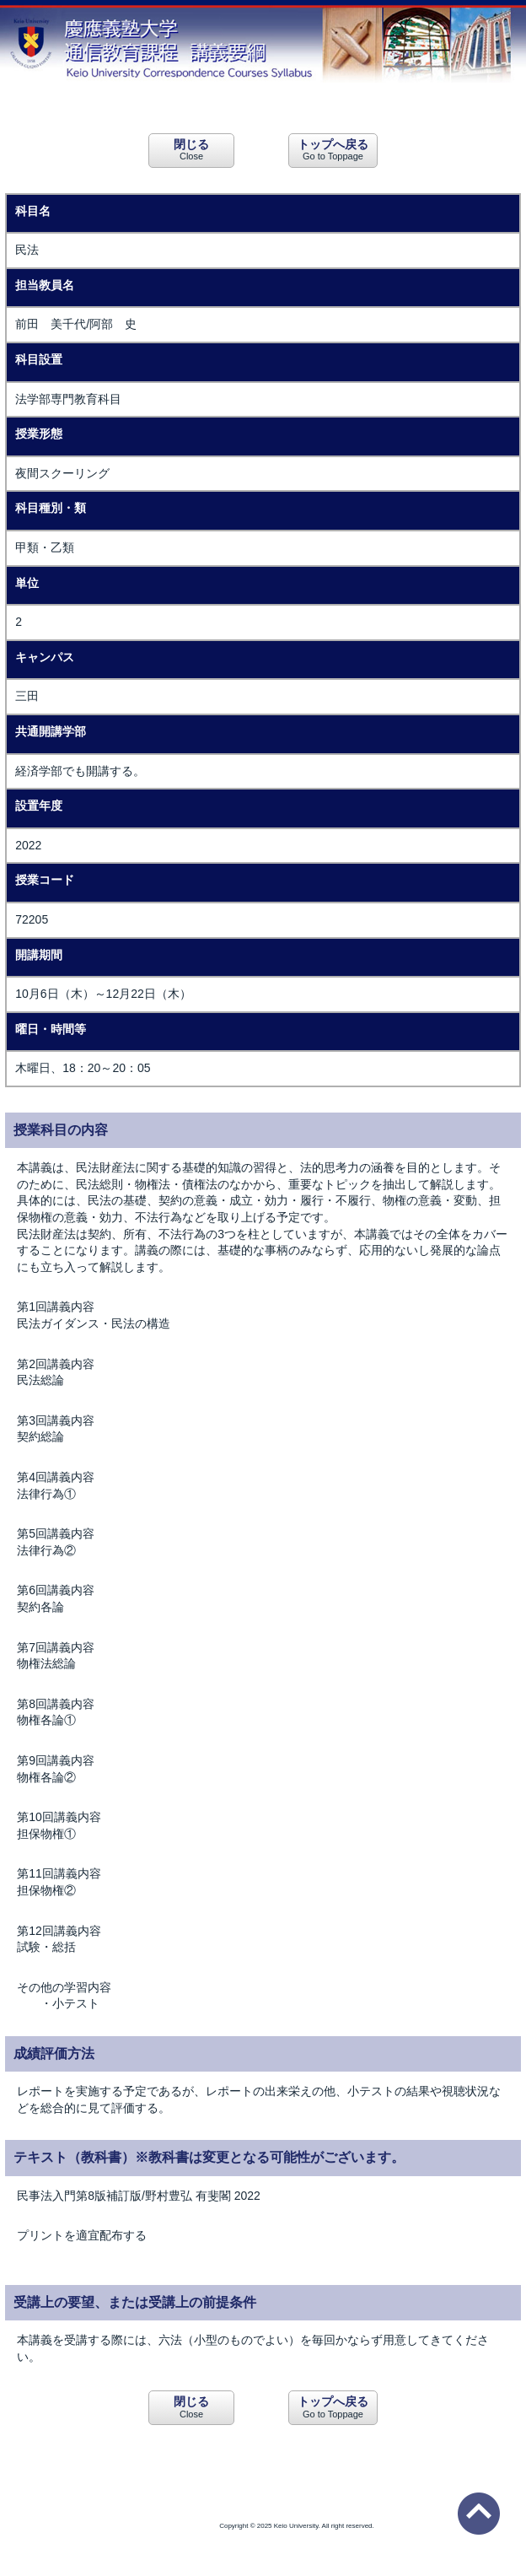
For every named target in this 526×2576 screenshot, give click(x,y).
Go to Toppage (333, 149)
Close (191, 149)
